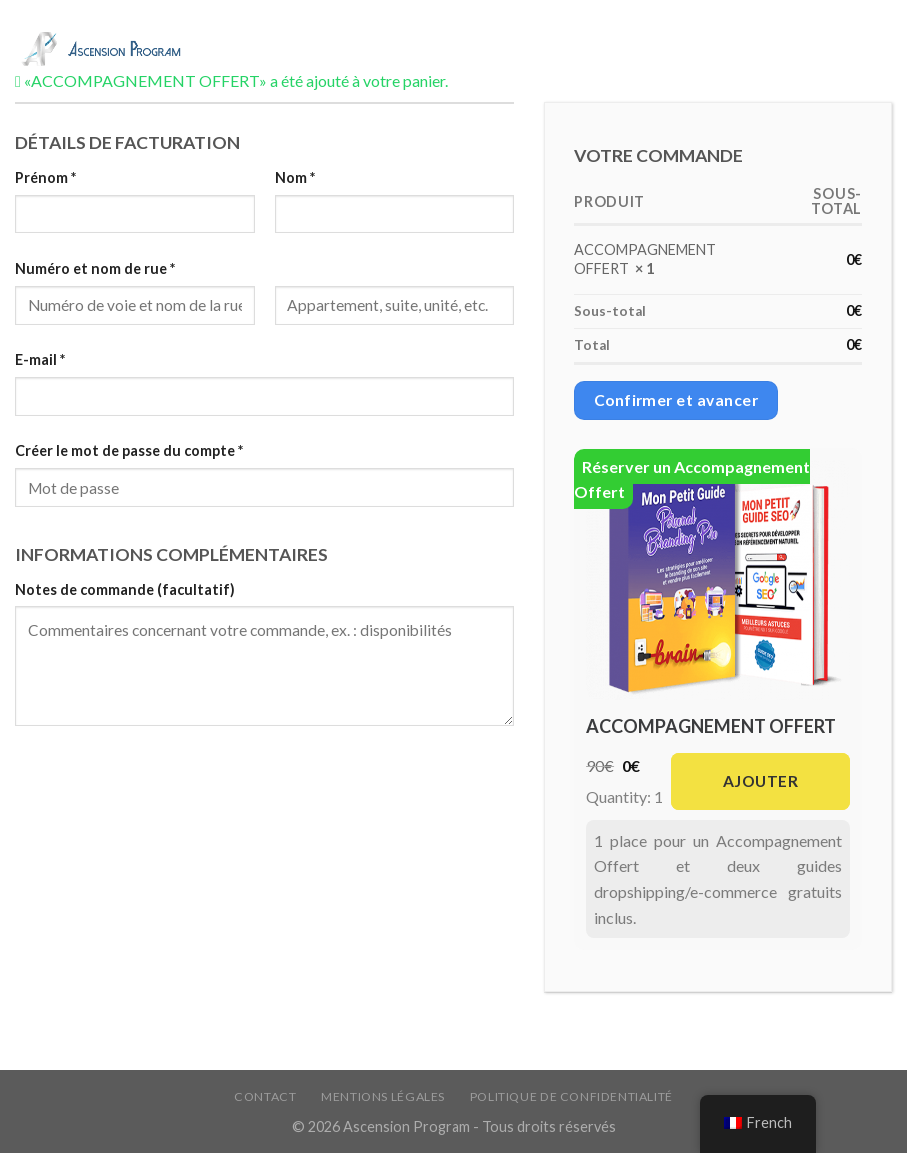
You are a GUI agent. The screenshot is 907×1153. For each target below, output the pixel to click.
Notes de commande (125, 589)
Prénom (45, 177)
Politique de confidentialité (571, 1096)
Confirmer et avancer (676, 400)
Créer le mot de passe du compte (129, 450)
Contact (265, 1096)
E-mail (40, 359)
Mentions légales (383, 1096)
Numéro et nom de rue (95, 268)
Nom (295, 177)
